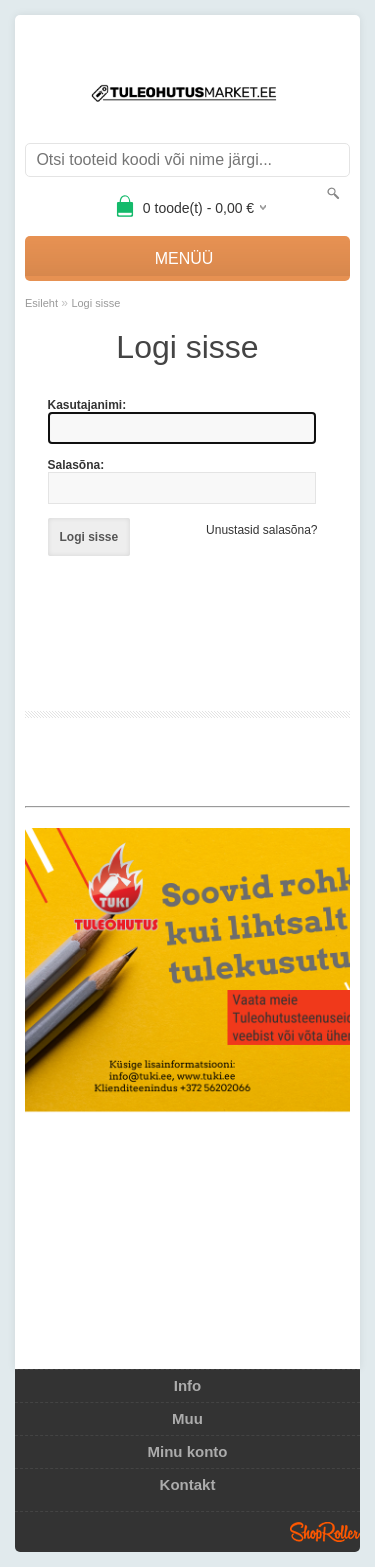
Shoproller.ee (325, 1532)
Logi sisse (95, 303)
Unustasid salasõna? (261, 530)
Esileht (41, 303)
